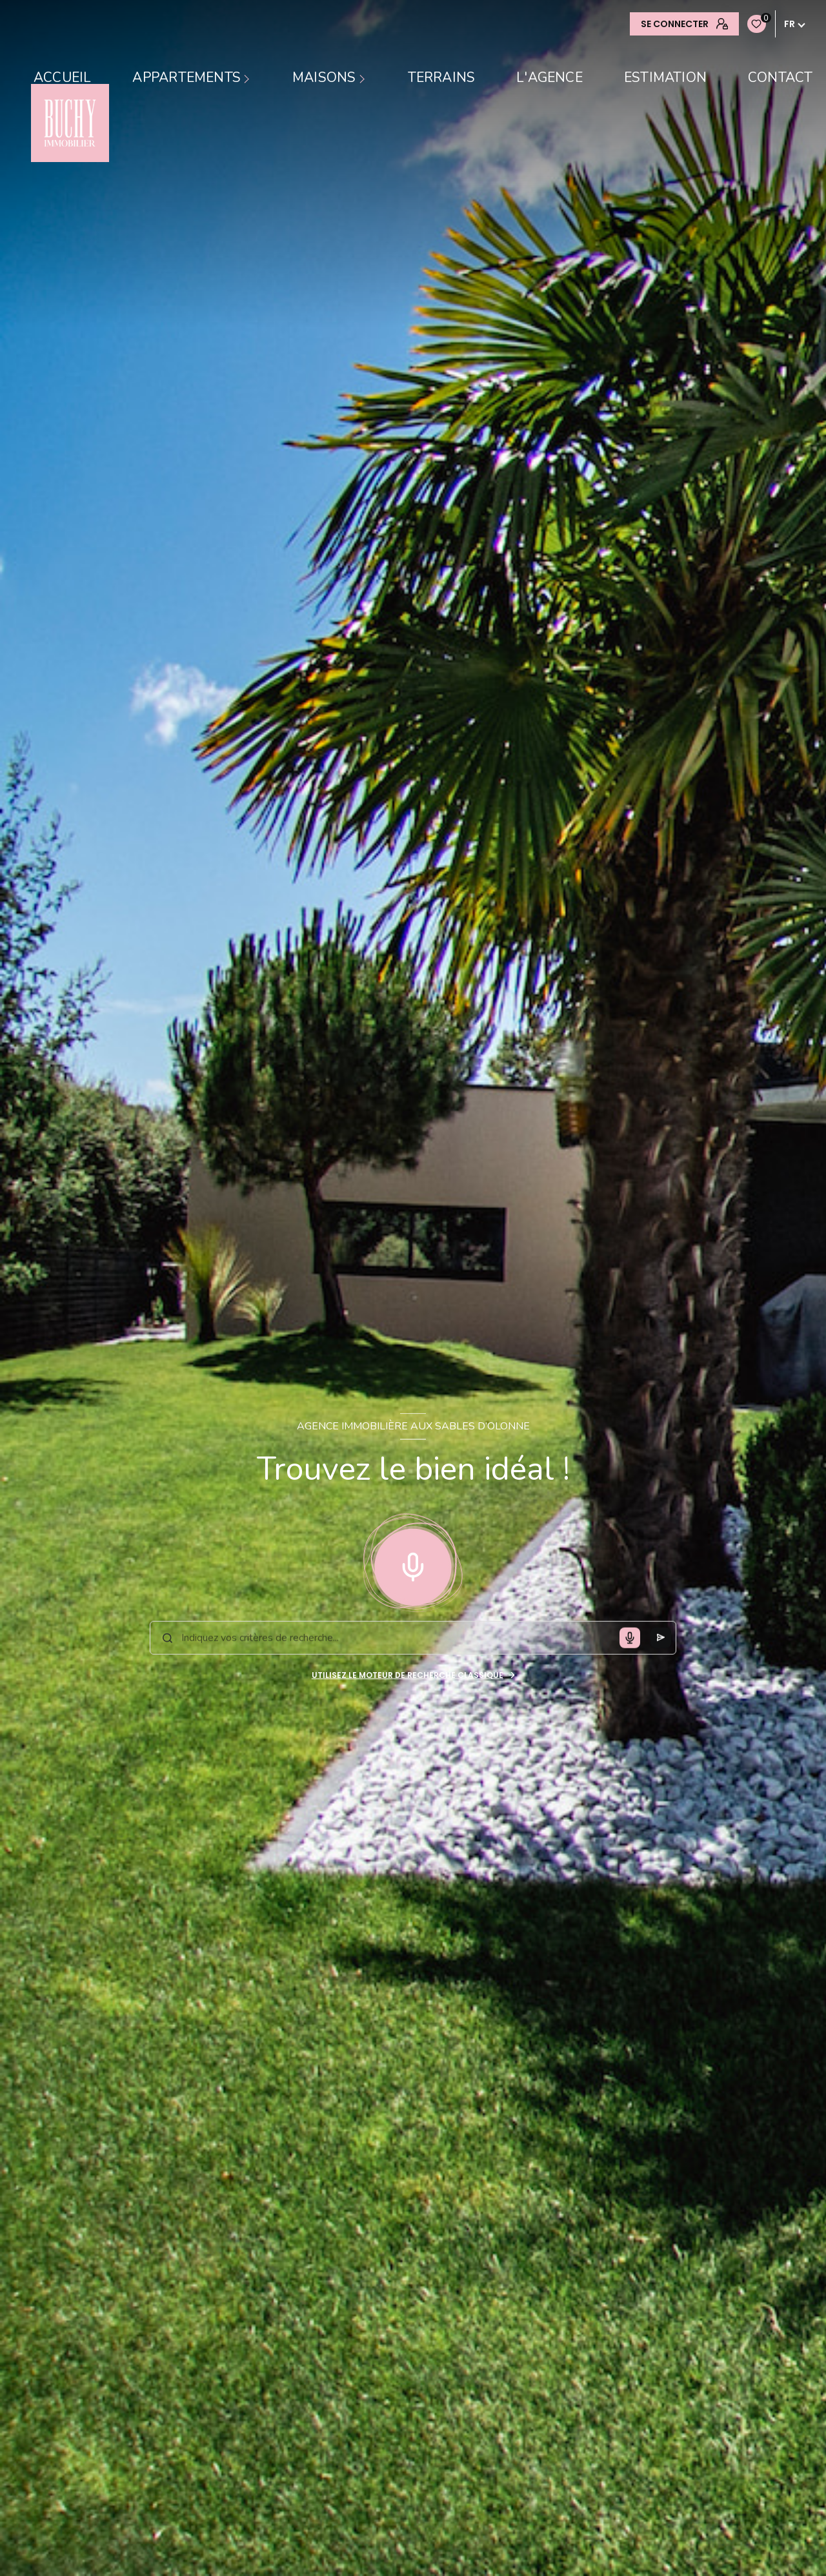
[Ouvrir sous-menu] (248, 78)
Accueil (62, 78)
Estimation (665, 78)
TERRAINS (442, 78)
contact (780, 78)
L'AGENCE (549, 78)
